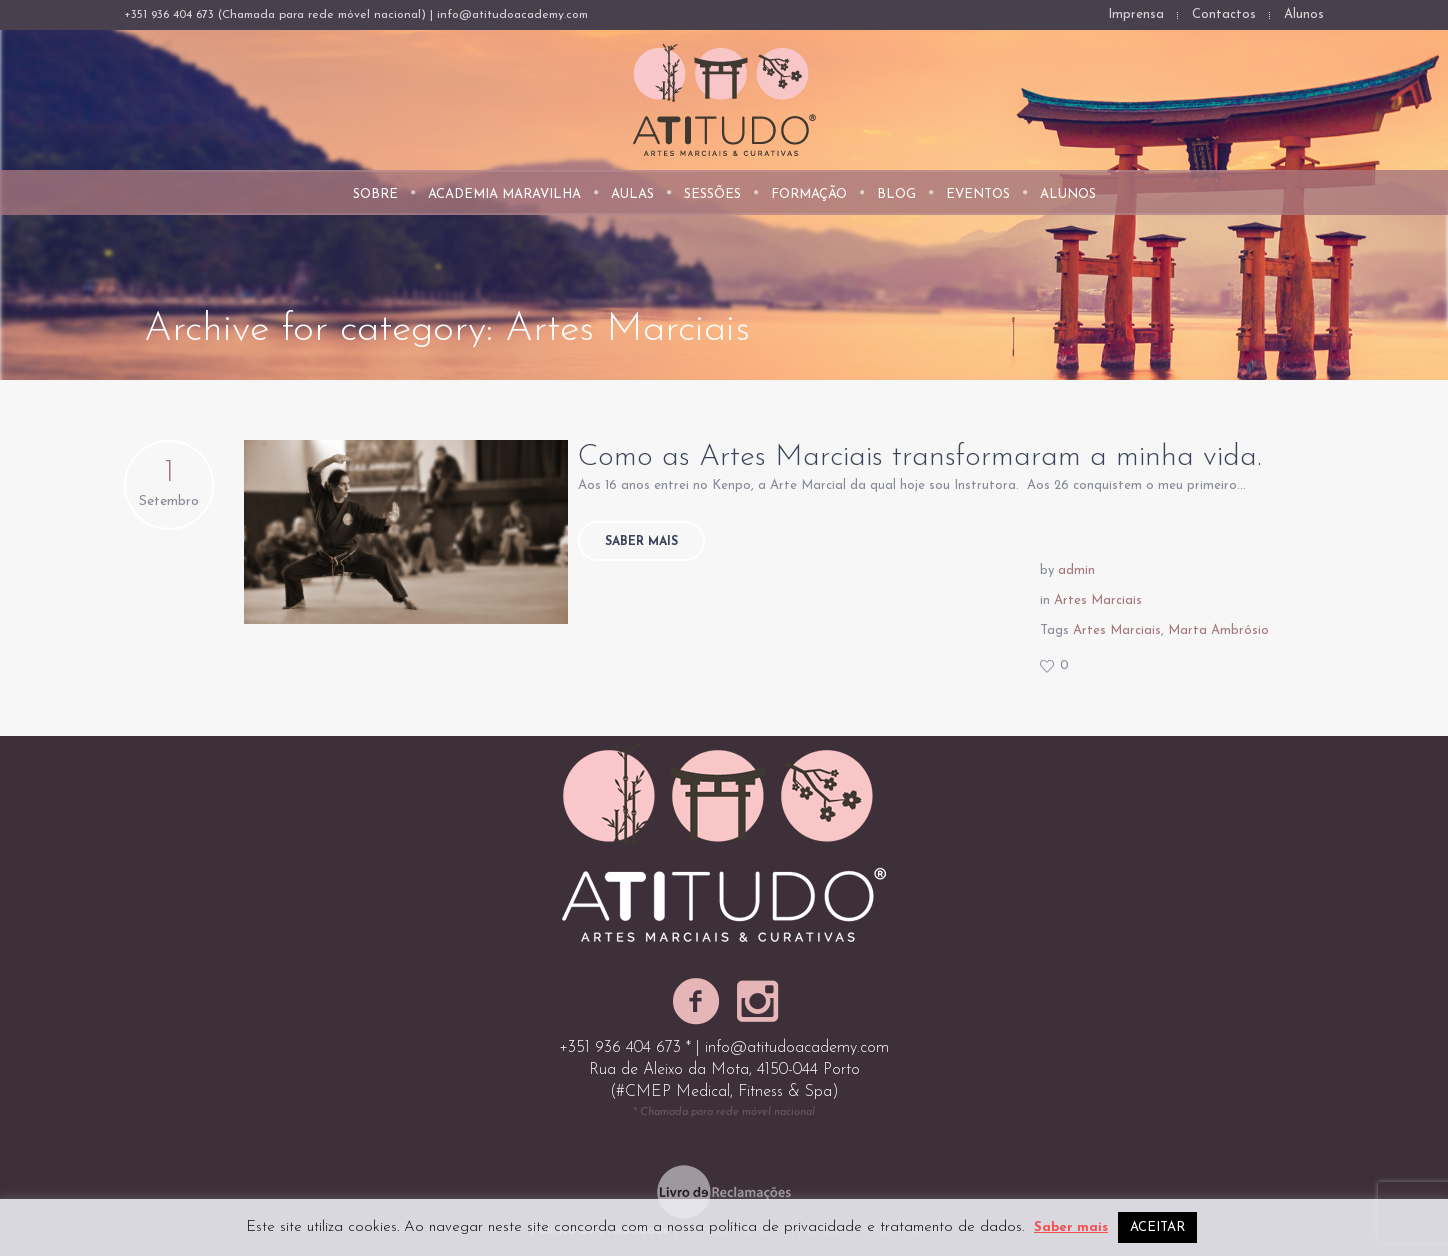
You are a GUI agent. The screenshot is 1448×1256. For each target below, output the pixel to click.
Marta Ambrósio (1218, 630)
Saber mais (641, 542)
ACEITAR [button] (1157, 1227)
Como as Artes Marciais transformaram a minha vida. (919, 457)
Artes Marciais (1098, 600)
